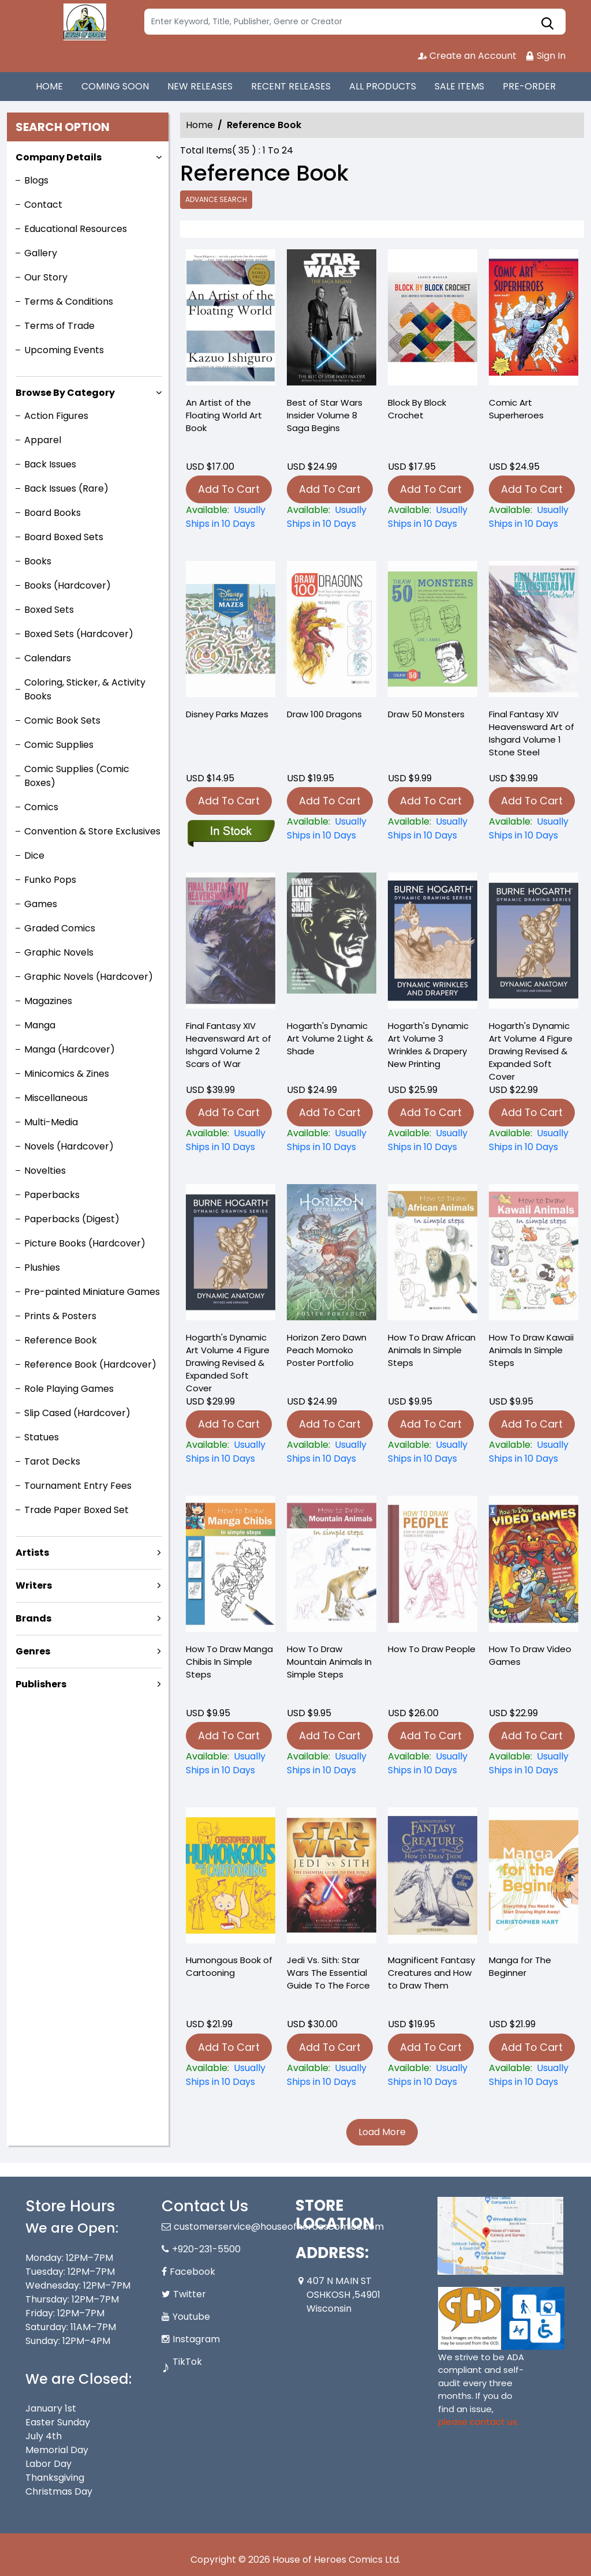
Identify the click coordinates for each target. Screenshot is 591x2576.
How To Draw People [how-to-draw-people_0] (432, 1649)
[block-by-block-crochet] (432, 319)
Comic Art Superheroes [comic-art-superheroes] (516, 408)
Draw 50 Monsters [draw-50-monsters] (426, 714)
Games (40, 904)
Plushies (42, 1267)
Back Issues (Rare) (66, 488)
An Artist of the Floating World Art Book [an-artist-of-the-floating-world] (224, 415)
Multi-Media (51, 1122)
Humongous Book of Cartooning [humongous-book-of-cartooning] (229, 1966)
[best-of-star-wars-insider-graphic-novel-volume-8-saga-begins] (331, 319)
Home (199, 125)
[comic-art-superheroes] (533, 319)
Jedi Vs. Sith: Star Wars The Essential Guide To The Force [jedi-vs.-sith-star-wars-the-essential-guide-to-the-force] (328, 1972)
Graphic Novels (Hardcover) (88, 976)
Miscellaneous (56, 1097)
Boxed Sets (49, 609)
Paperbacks (52, 1194)
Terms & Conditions (68, 301)
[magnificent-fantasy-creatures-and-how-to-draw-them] (432, 2075)
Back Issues (50, 464)
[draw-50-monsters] (432, 829)
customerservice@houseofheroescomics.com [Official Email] (279, 2226)
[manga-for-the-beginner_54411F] (533, 2075)
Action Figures (56, 415)
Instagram (196, 2339)
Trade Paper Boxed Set (76, 1510)
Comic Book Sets (62, 720)
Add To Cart (229, 489)
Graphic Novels (58, 952)
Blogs (36, 180)
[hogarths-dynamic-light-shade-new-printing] (331, 1140)
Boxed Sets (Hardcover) (78, 634)
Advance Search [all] (216, 199)
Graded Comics (59, 928)
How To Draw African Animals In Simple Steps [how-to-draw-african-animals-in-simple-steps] (432, 1350)
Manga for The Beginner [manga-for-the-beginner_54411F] (520, 1966)
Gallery (40, 253)
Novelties (45, 1170)
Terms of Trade (59, 325)
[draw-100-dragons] (331, 829)
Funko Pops (50, 879)
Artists (32, 1552)
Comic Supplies (58, 744)
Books (37, 561)
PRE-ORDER (529, 86)
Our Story (46, 277)
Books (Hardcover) (67, 585)
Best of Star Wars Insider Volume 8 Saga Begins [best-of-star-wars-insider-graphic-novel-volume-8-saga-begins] (324, 415)
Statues (41, 1437)
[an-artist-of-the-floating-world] (230, 319)
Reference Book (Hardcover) (90, 1364)
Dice (34, 855)
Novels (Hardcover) (69, 1146)
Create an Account (467, 55)
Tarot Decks (52, 1461)
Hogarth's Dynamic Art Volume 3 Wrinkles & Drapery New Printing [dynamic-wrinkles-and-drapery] (428, 1045)
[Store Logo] (83, 21)
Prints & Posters (60, 1316)
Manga (39, 1025)
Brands (33, 1618)
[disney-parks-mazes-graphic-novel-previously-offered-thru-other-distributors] (230, 832)
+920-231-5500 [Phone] (206, 2249)
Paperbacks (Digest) (71, 1219)
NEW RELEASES (200, 86)
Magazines (48, 1001)
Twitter (189, 2294)
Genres (33, 1651)
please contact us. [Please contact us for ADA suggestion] (478, 2422)
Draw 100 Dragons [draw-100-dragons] (324, 714)
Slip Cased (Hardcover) (77, 1413)
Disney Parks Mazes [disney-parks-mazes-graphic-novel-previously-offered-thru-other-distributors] (227, 714)
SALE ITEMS (459, 86)
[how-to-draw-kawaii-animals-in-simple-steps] (533, 1452)
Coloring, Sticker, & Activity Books (84, 689)
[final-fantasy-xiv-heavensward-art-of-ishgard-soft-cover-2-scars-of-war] (230, 1140)
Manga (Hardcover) (69, 1049)
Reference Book (60, 1340)
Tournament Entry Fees (78, 1485)
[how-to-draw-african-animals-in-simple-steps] (432, 1452)
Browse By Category (65, 392)
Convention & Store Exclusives (92, 831)
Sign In (545, 55)
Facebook (192, 2271)
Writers (34, 1585)
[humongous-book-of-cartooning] (230, 2075)
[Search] (355, 22)
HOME (49, 86)
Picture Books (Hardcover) (84, 1243)
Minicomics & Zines (66, 1073)
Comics (41, 807)
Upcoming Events (64, 350)
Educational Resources (75, 228)
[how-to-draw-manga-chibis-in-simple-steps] (230, 1763)
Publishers (41, 1684)
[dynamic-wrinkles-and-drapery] (432, 1140)
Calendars (47, 658)
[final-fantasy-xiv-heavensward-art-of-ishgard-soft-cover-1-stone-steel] (533, 829)
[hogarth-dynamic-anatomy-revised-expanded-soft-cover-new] (533, 1140)
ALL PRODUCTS (382, 86)
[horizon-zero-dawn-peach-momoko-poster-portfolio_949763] (331, 1452)
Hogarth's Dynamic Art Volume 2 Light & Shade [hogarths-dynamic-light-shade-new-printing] (330, 1038)
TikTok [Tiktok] (187, 2361)
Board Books (52, 512)
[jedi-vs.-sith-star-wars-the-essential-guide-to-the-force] (331, 2075)
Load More (382, 2132)
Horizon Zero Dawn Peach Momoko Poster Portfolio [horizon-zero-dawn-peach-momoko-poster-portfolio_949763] (326, 1350)
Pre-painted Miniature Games (92, 1291)
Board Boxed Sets (63, 537)
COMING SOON (115, 86)
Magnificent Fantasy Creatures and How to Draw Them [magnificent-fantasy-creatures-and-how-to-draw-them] (431, 1972)
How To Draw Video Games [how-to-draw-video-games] (530, 1655)
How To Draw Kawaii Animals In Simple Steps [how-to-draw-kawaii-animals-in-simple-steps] (531, 1350)
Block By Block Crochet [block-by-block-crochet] (417, 408)
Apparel (42, 440)
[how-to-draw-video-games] (533, 1763)
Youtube (191, 2316)
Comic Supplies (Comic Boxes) (76, 775)
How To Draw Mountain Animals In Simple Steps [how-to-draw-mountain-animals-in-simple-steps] (329, 1661)
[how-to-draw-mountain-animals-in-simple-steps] (331, 1763)
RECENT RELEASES (291, 86)
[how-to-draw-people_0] (432, 1763)
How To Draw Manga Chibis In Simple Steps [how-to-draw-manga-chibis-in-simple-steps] (229, 1661)
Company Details (59, 157)
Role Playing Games (69, 1388)
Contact (43, 204)
